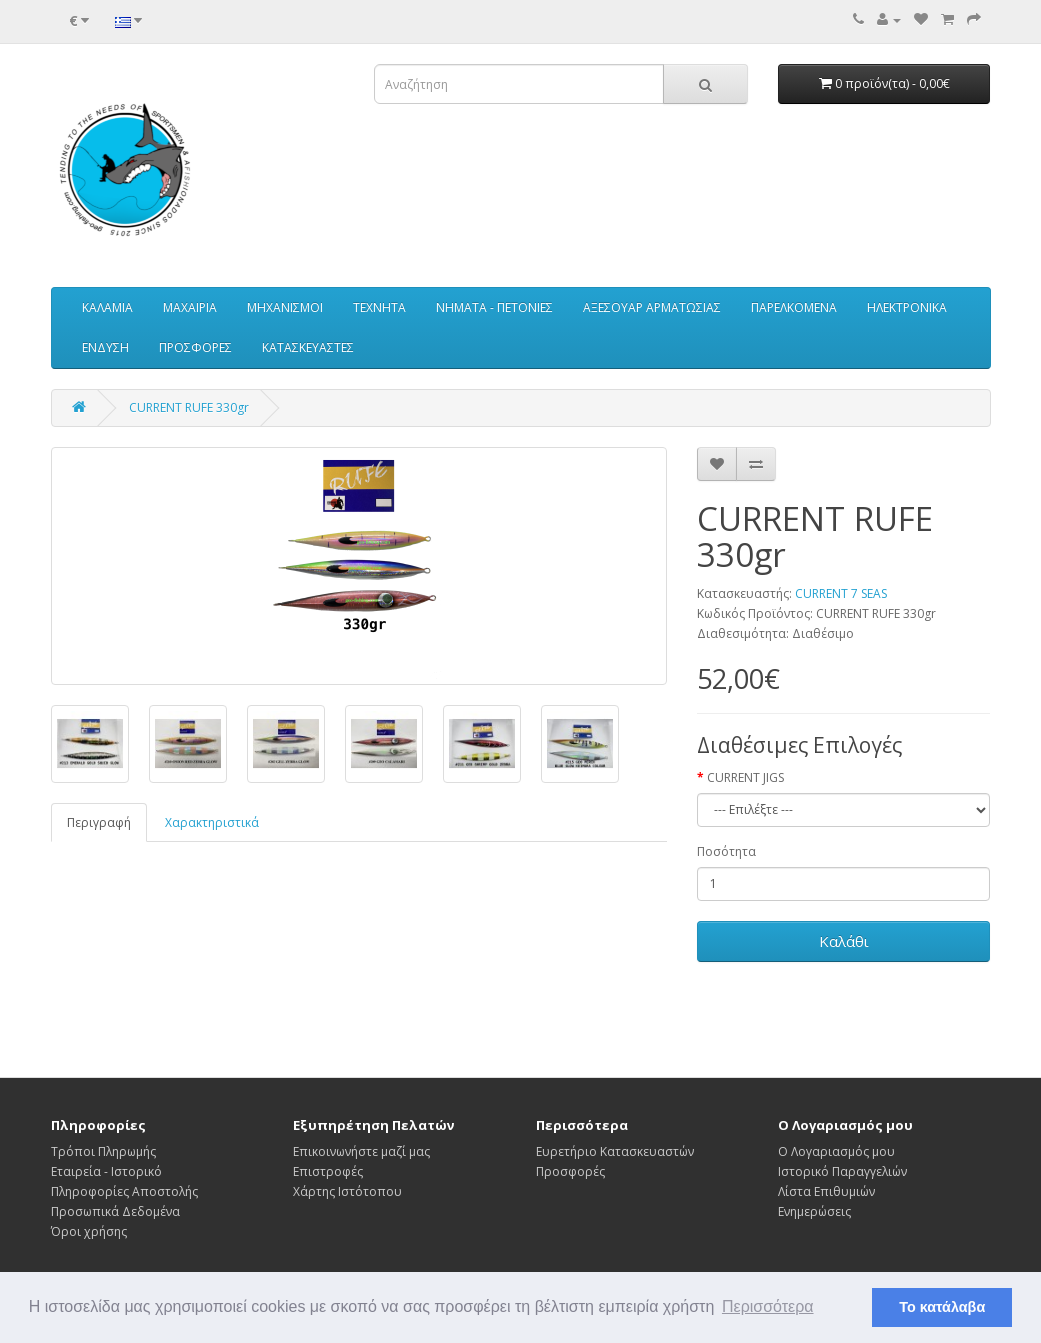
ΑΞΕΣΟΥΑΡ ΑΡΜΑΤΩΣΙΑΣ (652, 307)
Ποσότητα (726, 851)
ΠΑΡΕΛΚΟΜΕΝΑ (794, 307)
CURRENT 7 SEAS (841, 593)
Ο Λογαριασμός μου (836, 1151)
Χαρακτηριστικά (212, 822)
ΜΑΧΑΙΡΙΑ (190, 307)
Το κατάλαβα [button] (942, 1307)
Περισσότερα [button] (768, 1306)
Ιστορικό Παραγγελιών (842, 1171)
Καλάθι (844, 941)
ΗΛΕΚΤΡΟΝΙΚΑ (907, 307)
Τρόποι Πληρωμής (103, 1151)
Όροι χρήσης (89, 1231)
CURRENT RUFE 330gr (189, 407)
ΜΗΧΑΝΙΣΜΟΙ (285, 307)
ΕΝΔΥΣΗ (105, 347)
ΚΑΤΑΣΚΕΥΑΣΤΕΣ (308, 347)
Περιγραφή (99, 822)
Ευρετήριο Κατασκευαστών (615, 1151)
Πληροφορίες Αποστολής (124, 1191)
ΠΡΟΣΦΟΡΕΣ (195, 347)
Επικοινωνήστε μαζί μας (361, 1151)
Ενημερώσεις (814, 1211)
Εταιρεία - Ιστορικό (106, 1171)
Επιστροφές (328, 1171)
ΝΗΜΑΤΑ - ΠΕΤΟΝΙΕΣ (494, 307)
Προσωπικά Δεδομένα (115, 1211)
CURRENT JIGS (745, 777)
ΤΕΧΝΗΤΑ (379, 307)
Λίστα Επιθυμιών (826, 1191)
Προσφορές (570, 1171)
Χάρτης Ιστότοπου (347, 1191)
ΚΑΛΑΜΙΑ (107, 307)
